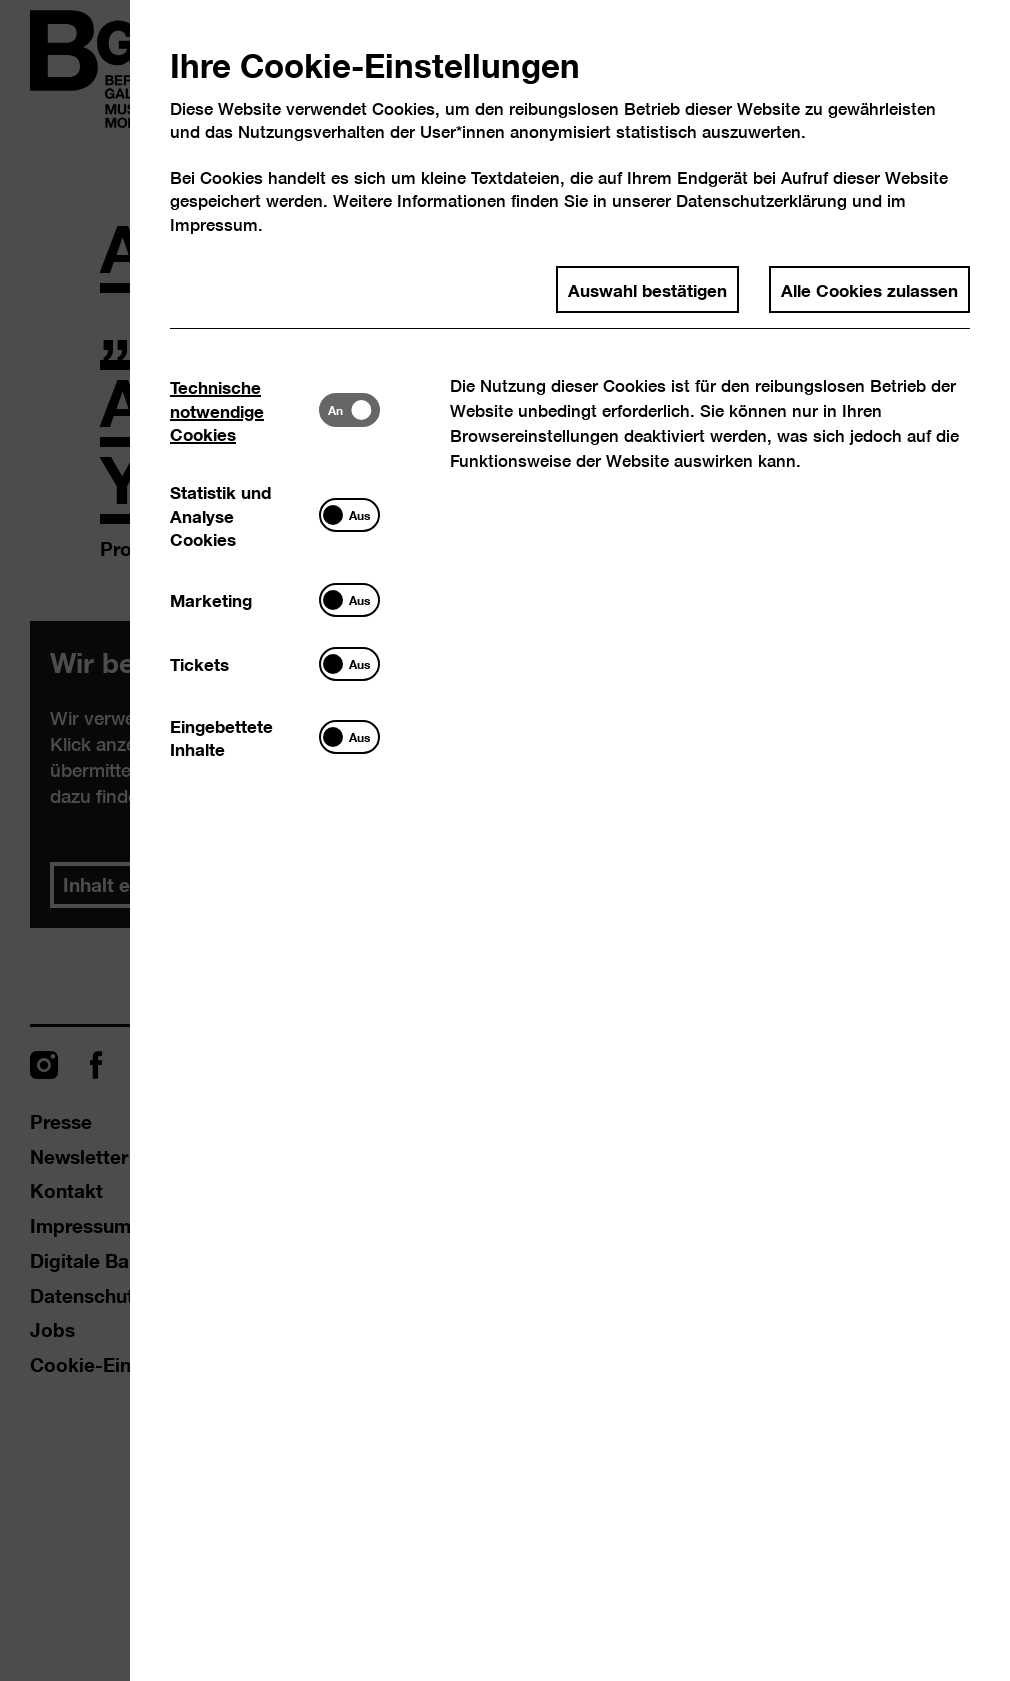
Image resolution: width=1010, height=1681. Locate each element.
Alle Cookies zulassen (869, 289)
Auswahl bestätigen (647, 289)
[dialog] (505, 840)
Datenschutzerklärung (761, 200)
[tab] (244, 410)
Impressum (214, 224)
